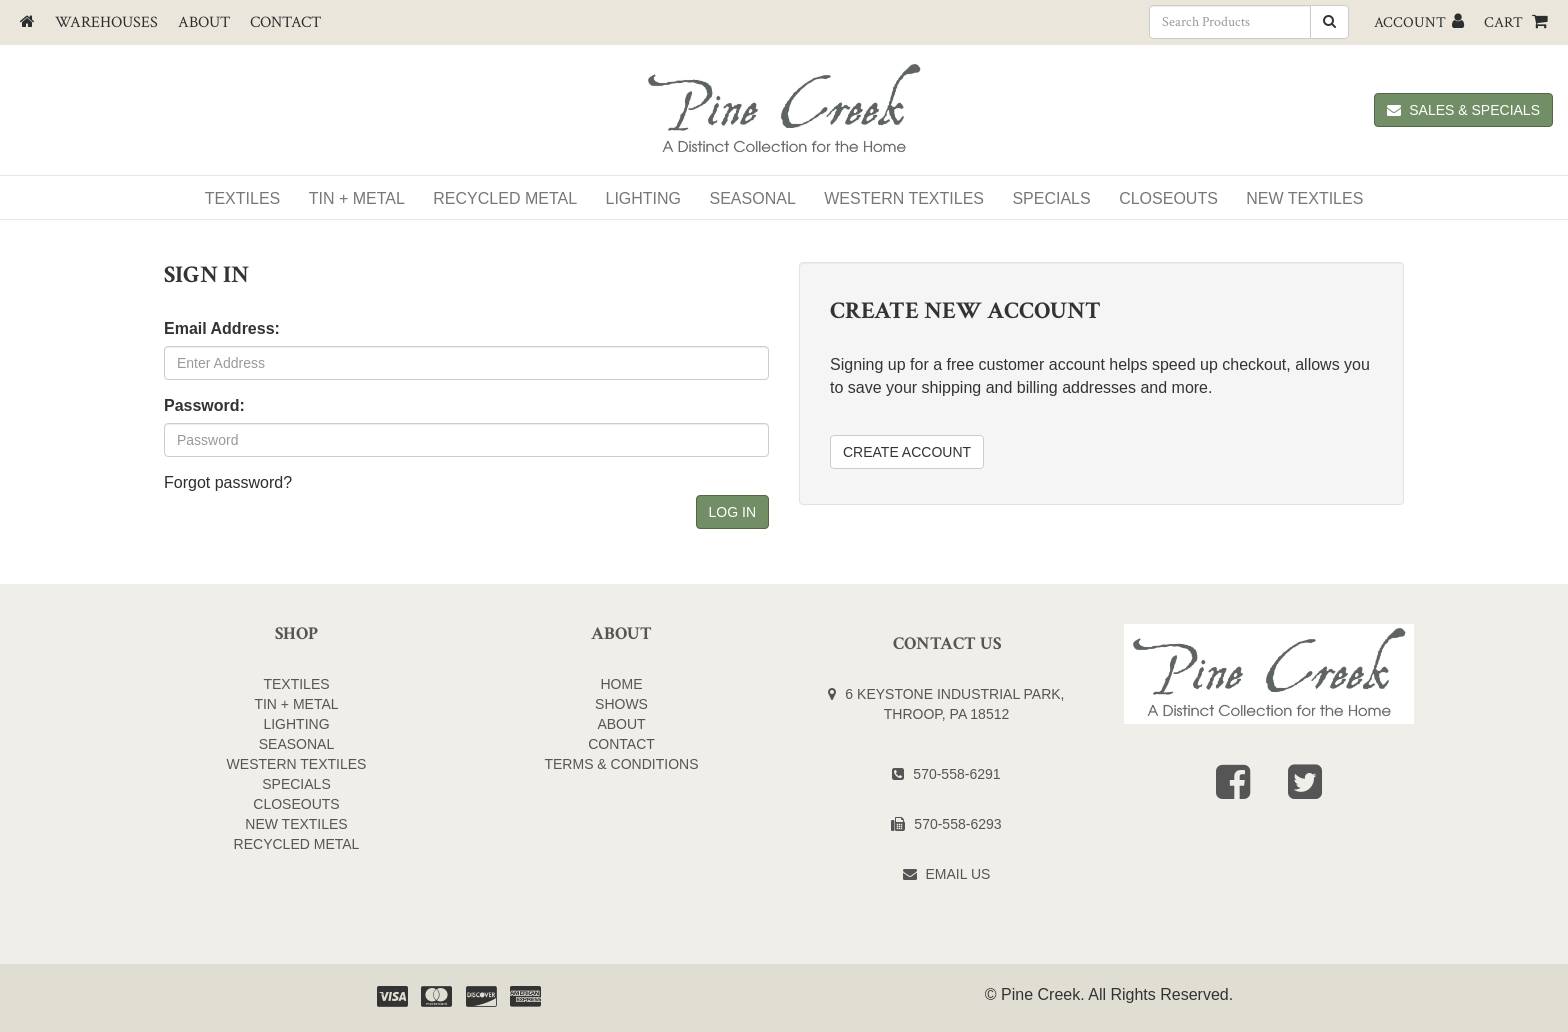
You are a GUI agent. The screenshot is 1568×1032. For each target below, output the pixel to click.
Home (622, 684)
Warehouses (106, 22)
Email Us (958, 874)
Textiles (243, 198)
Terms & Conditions (621, 764)
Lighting (644, 198)
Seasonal (753, 198)
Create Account (907, 452)
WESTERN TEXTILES (904, 198)
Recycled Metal (505, 198)
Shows (621, 704)
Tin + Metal (357, 198)
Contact (285, 22)
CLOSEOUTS (296, 804)
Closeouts (1168, 198)
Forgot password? (228, 482)
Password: (204, 405)
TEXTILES (296, 684)
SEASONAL (296, 744)
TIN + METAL (296, 704)
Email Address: (222, 328)
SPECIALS (1051, 198)
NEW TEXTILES (1304, 198)
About (204, 22)
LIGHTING (296, 724)
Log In (732, 512)
